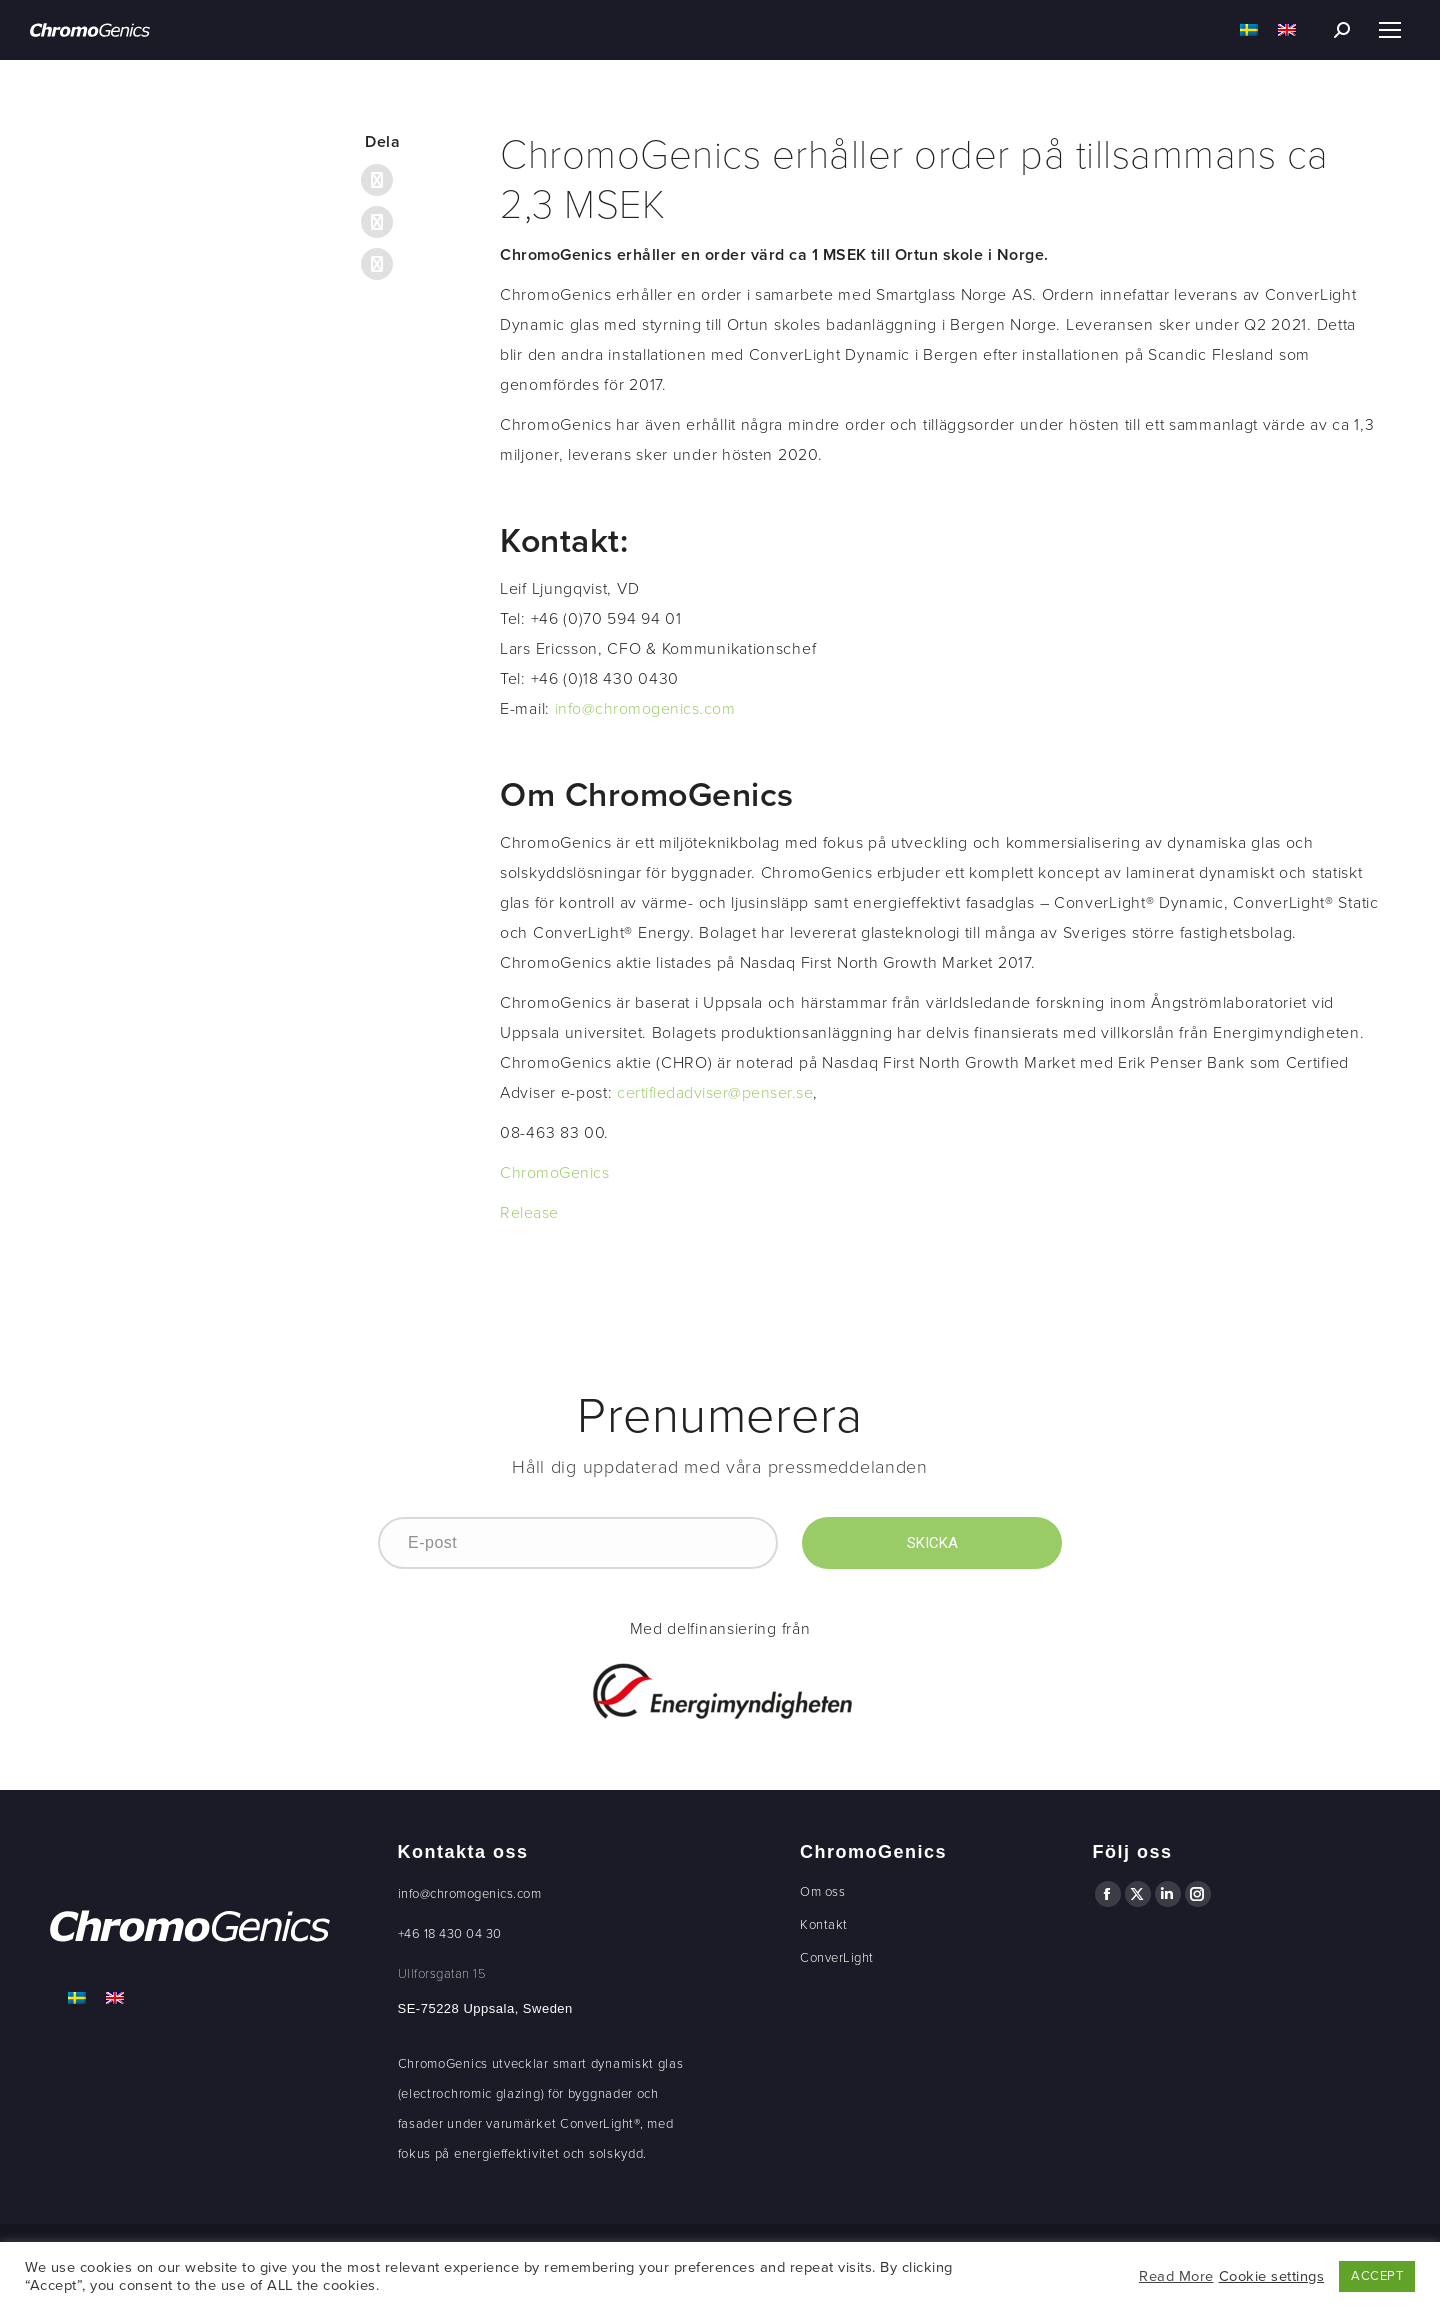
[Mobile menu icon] (1390, 30)
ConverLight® (600, 2124)
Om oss (822, 1892)
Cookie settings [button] (1272, 2276)
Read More (1176, 2276)
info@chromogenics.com (645, 709)
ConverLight (837, 1958)
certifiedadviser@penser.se (715, 1093)
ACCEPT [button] (1377, 2276)
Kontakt (824, 1925)
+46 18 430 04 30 (450, 1934)
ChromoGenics (554, 1173)
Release (529, 1213)
